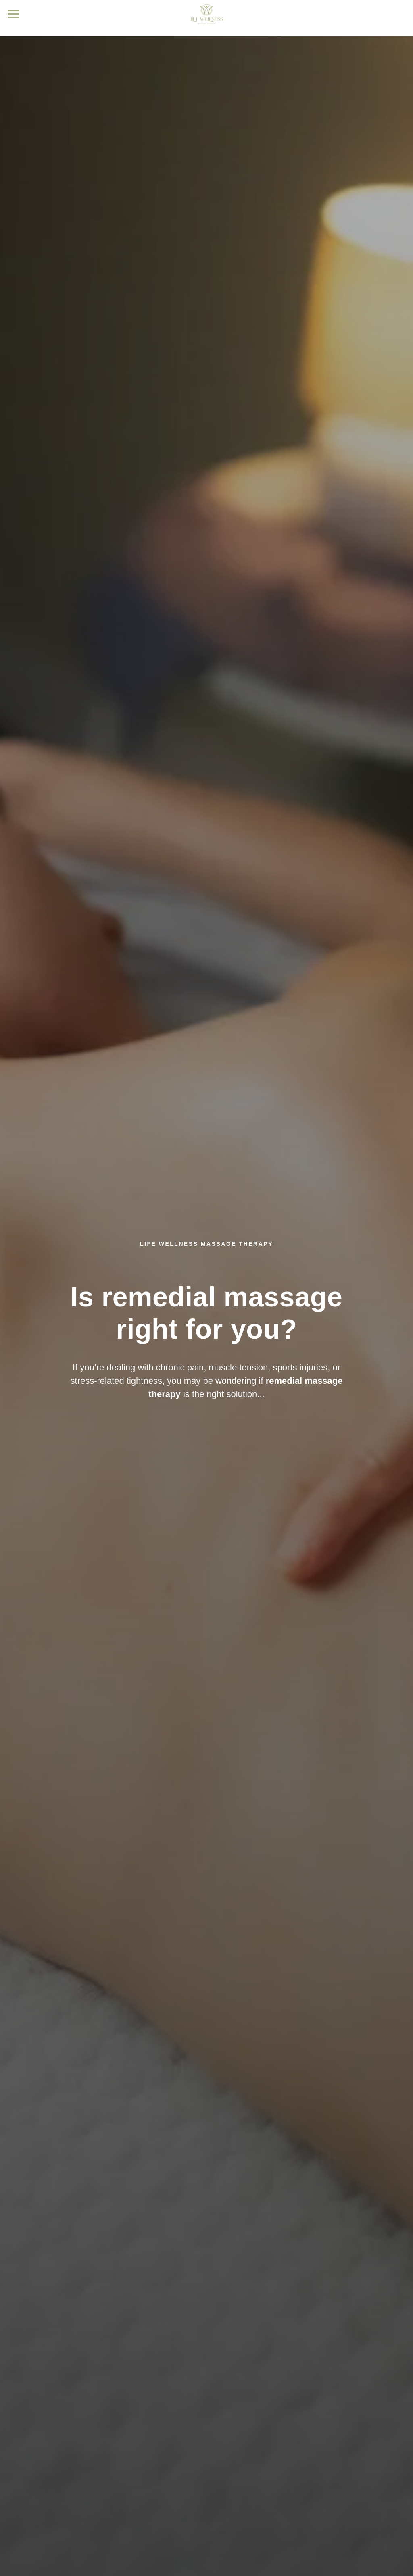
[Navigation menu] (13, 14)
